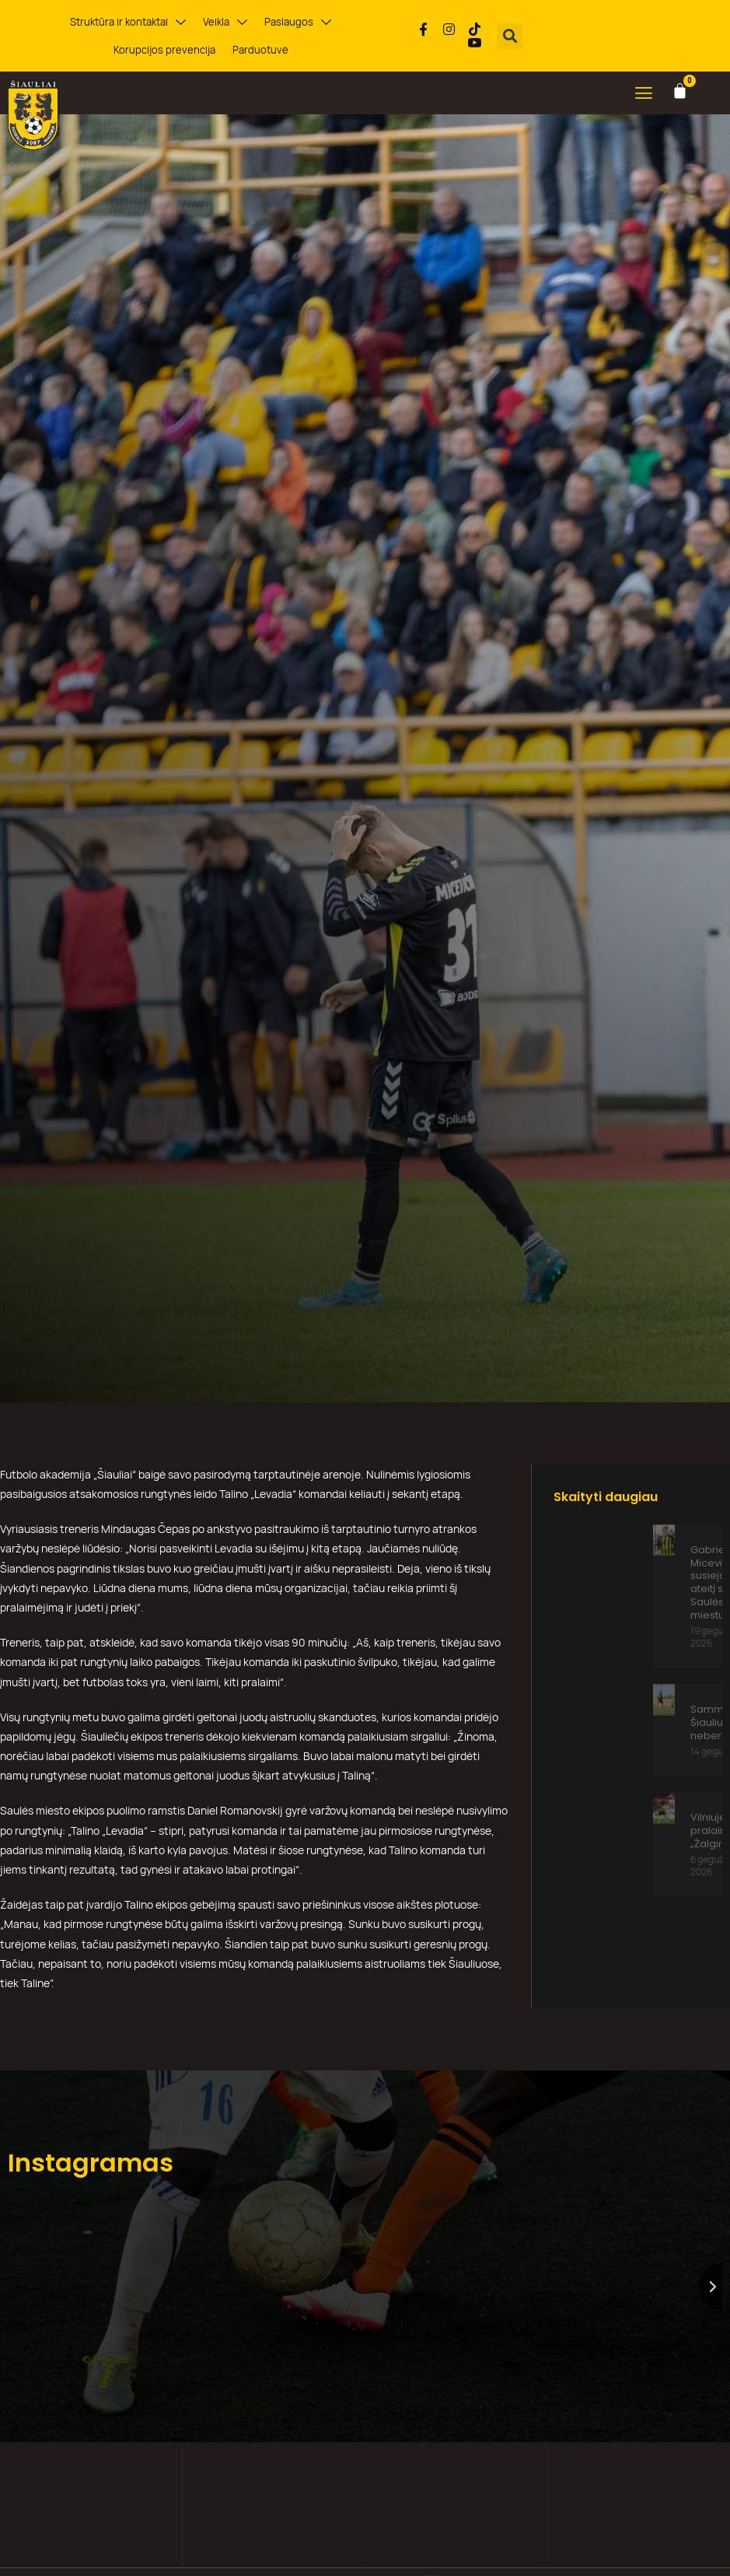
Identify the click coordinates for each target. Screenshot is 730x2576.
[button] (509, 36)
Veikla (225, 22)
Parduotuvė (260, 50)
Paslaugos (297, 22)
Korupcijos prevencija (164, 50)
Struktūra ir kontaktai (128, 22)
